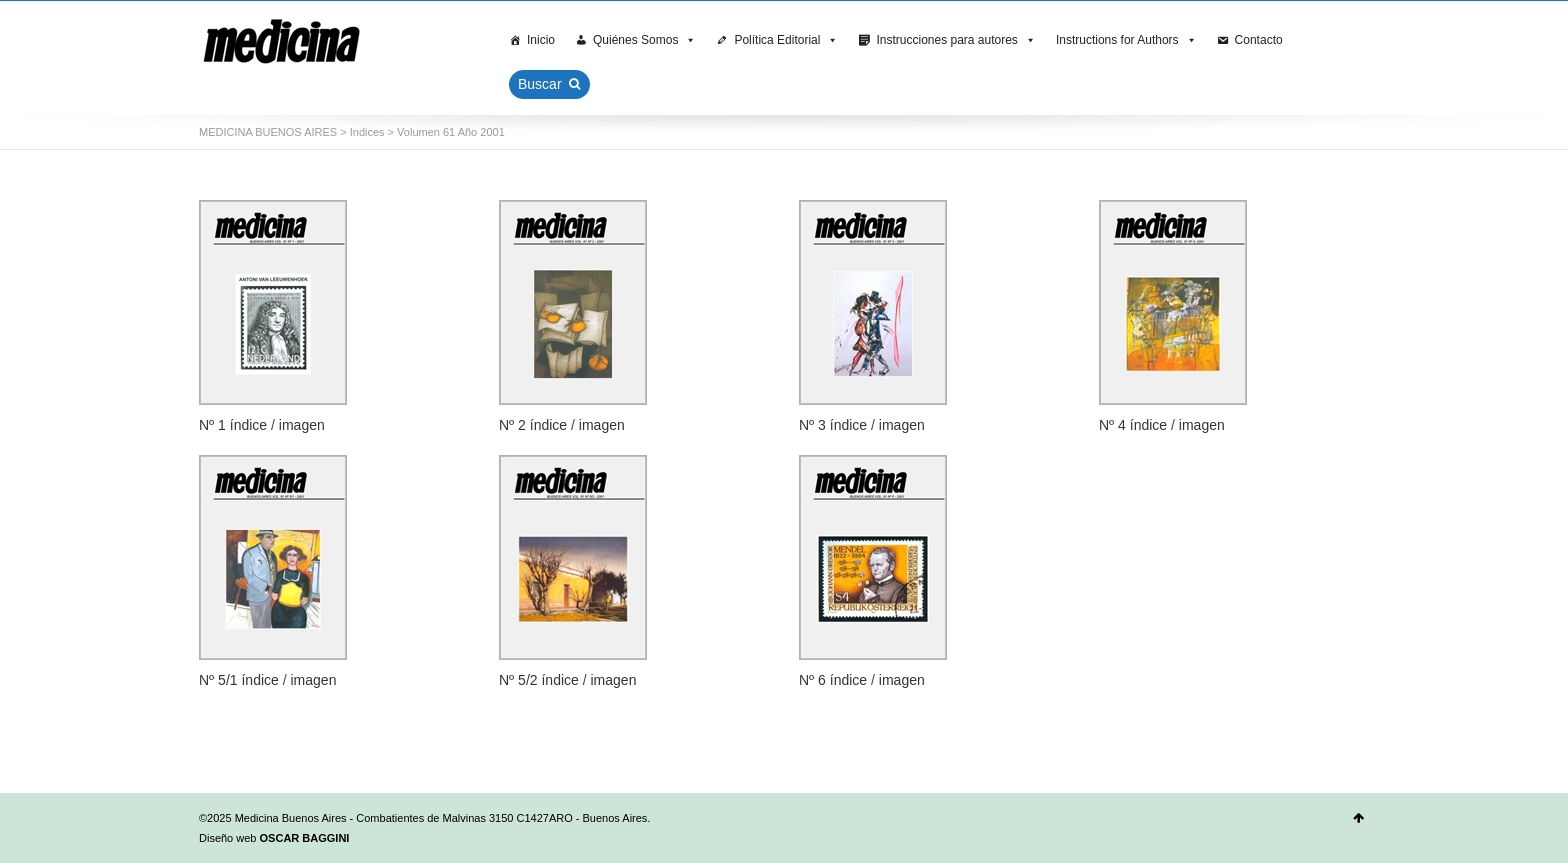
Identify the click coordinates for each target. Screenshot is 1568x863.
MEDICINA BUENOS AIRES (268, 132)
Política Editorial (786, 40)
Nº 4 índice (1133, 425)
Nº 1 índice (233, 425)
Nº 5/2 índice (539, 680)
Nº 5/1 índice (239, 680)
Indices (367, 132)
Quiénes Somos (644, 40)
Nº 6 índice (833, 680)
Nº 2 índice (533, 425)
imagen (302, 425)
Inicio (541, 40)
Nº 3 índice (833, 425)
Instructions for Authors (1126, 40)
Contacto (1259, 40)
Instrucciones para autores (955, 40)
